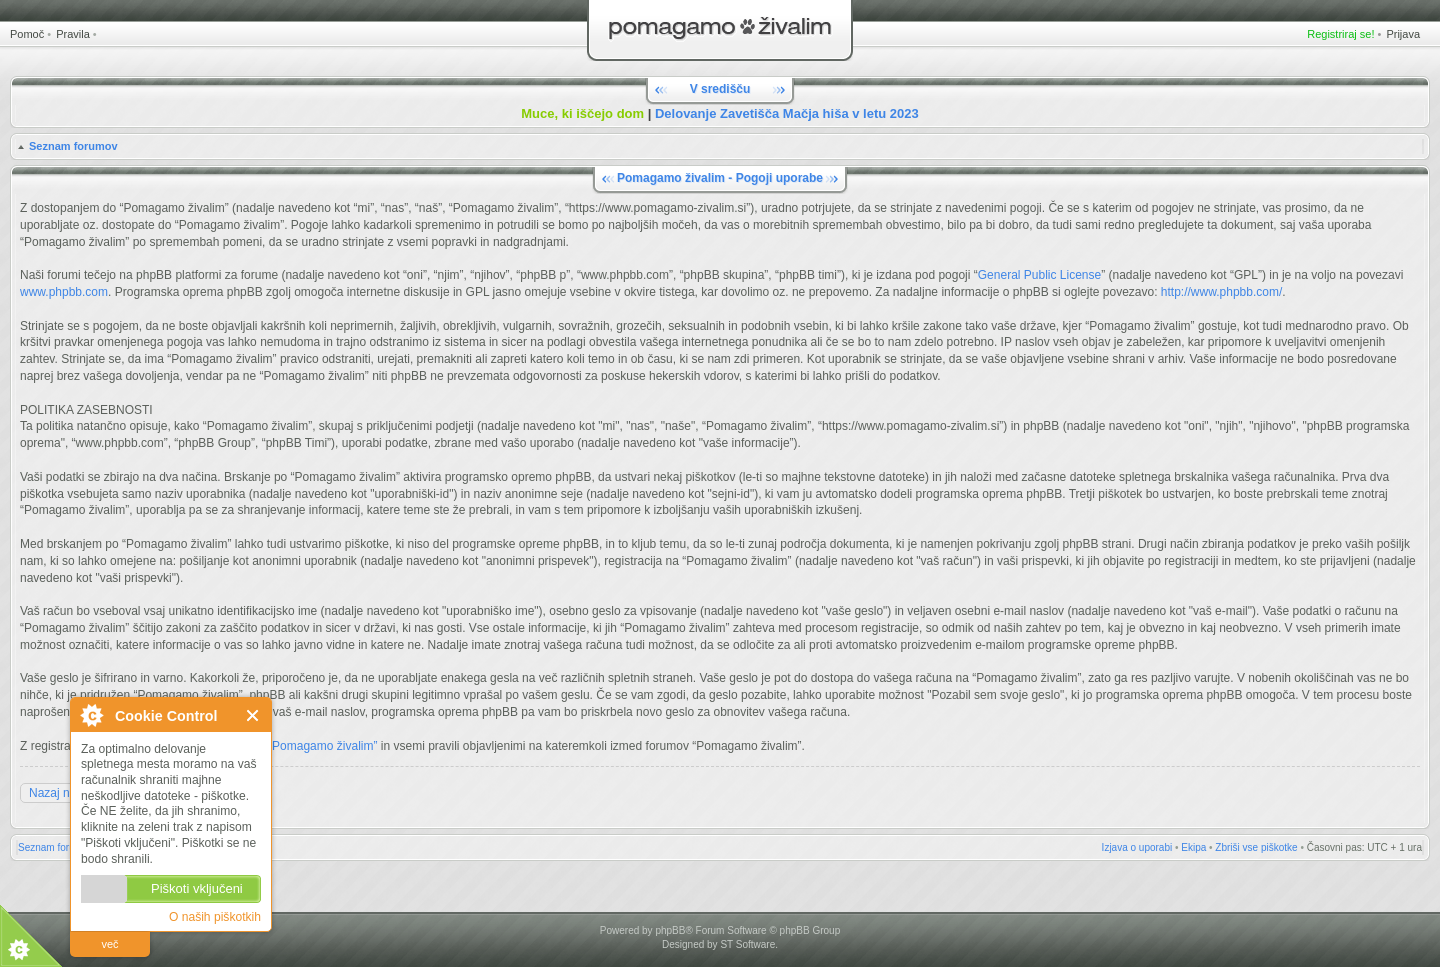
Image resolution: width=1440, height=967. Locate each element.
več (109, 944)
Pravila (73, 34)
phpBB (670, 930)
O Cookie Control (91, 715)
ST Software (747, 944)
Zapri (253, 715)
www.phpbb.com (64, 292)
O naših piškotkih (215, 917)
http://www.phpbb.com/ (1221, 292)
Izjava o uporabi (1137, 847)
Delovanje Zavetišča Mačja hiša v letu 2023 (787, 113)
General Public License (1039, 275)
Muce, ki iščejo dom (582, 113)
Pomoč (27, 34)
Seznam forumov (73, 146)
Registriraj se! (1340, 34)
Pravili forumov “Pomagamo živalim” (281, 746)
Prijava (1403, 34)
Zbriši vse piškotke (1256, 847)
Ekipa (1193, 847)
